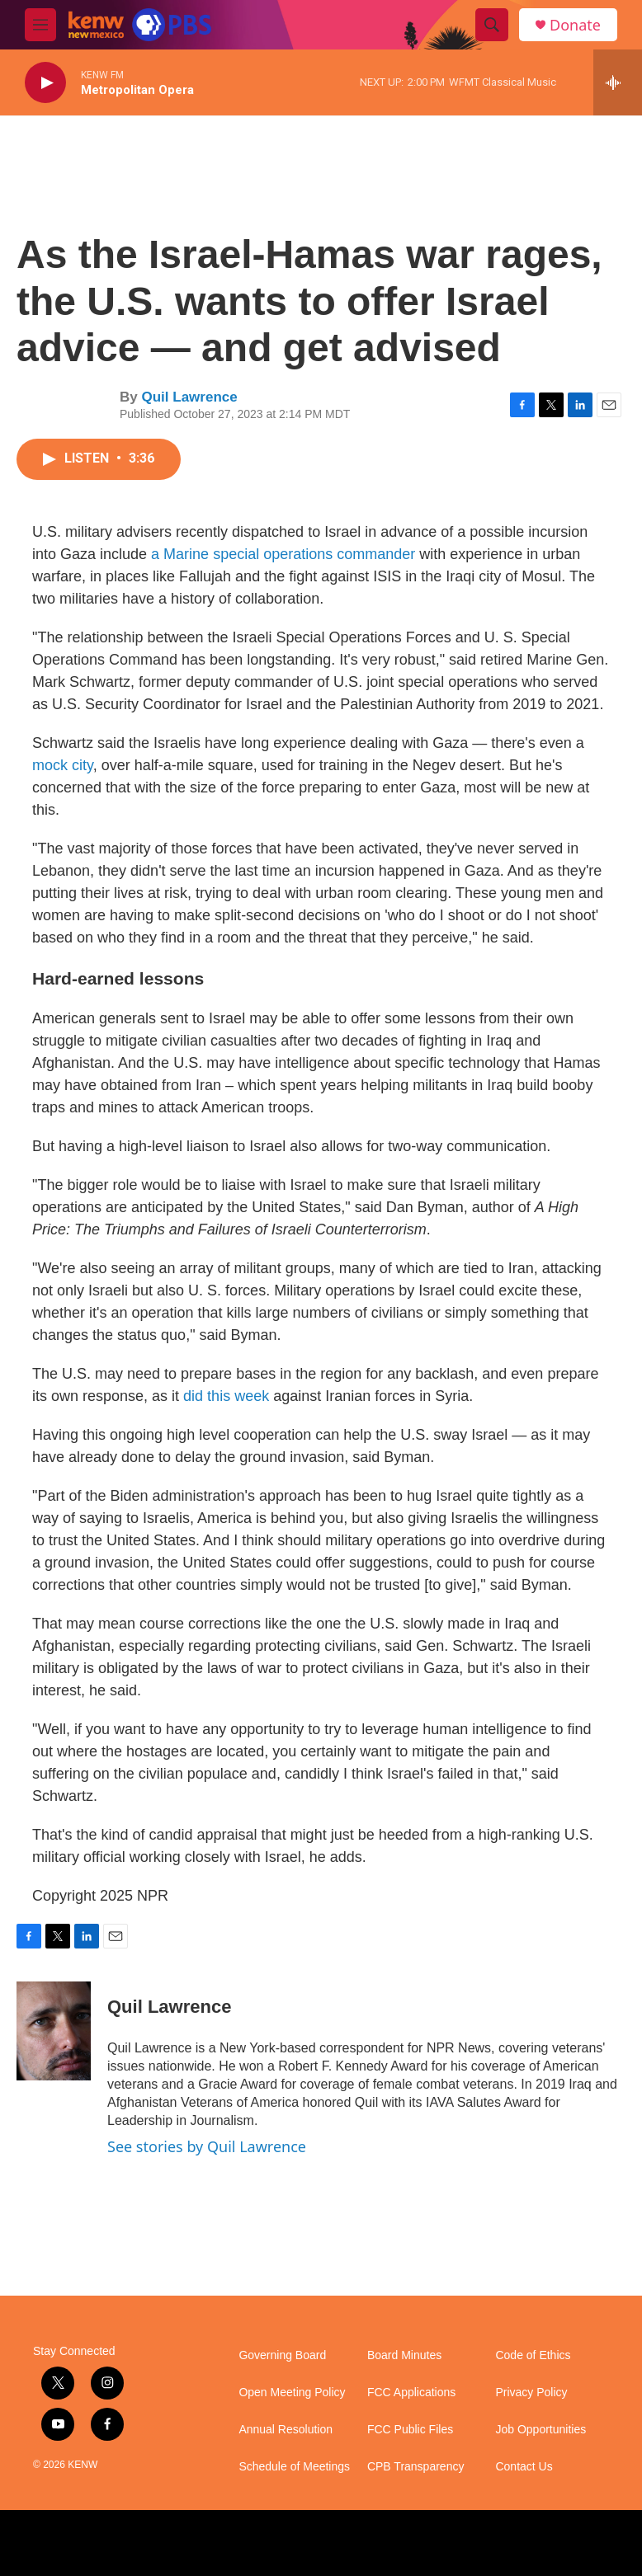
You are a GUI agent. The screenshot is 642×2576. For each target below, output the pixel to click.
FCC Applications (411, 2392)
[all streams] (617, 82)
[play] (45, 82)
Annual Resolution (285, 2429)
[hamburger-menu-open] (40, 24)
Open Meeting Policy (291, 2392)
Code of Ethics (532, 2355)
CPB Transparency (416, 2467)
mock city (62, 765)
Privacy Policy (531, 2392)
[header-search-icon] (491, 24)
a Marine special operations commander (285, 554)
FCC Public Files (410, 2429)
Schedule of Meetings (294, 2467)
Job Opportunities (540, 2429)
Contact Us (523, 2467)
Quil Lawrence (189, 397)
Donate (575, 25)
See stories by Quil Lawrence (206, 2146)
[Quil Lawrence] (54, 2030)
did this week (226, 1396)
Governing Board (282, 2355)
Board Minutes (404, 2355)
